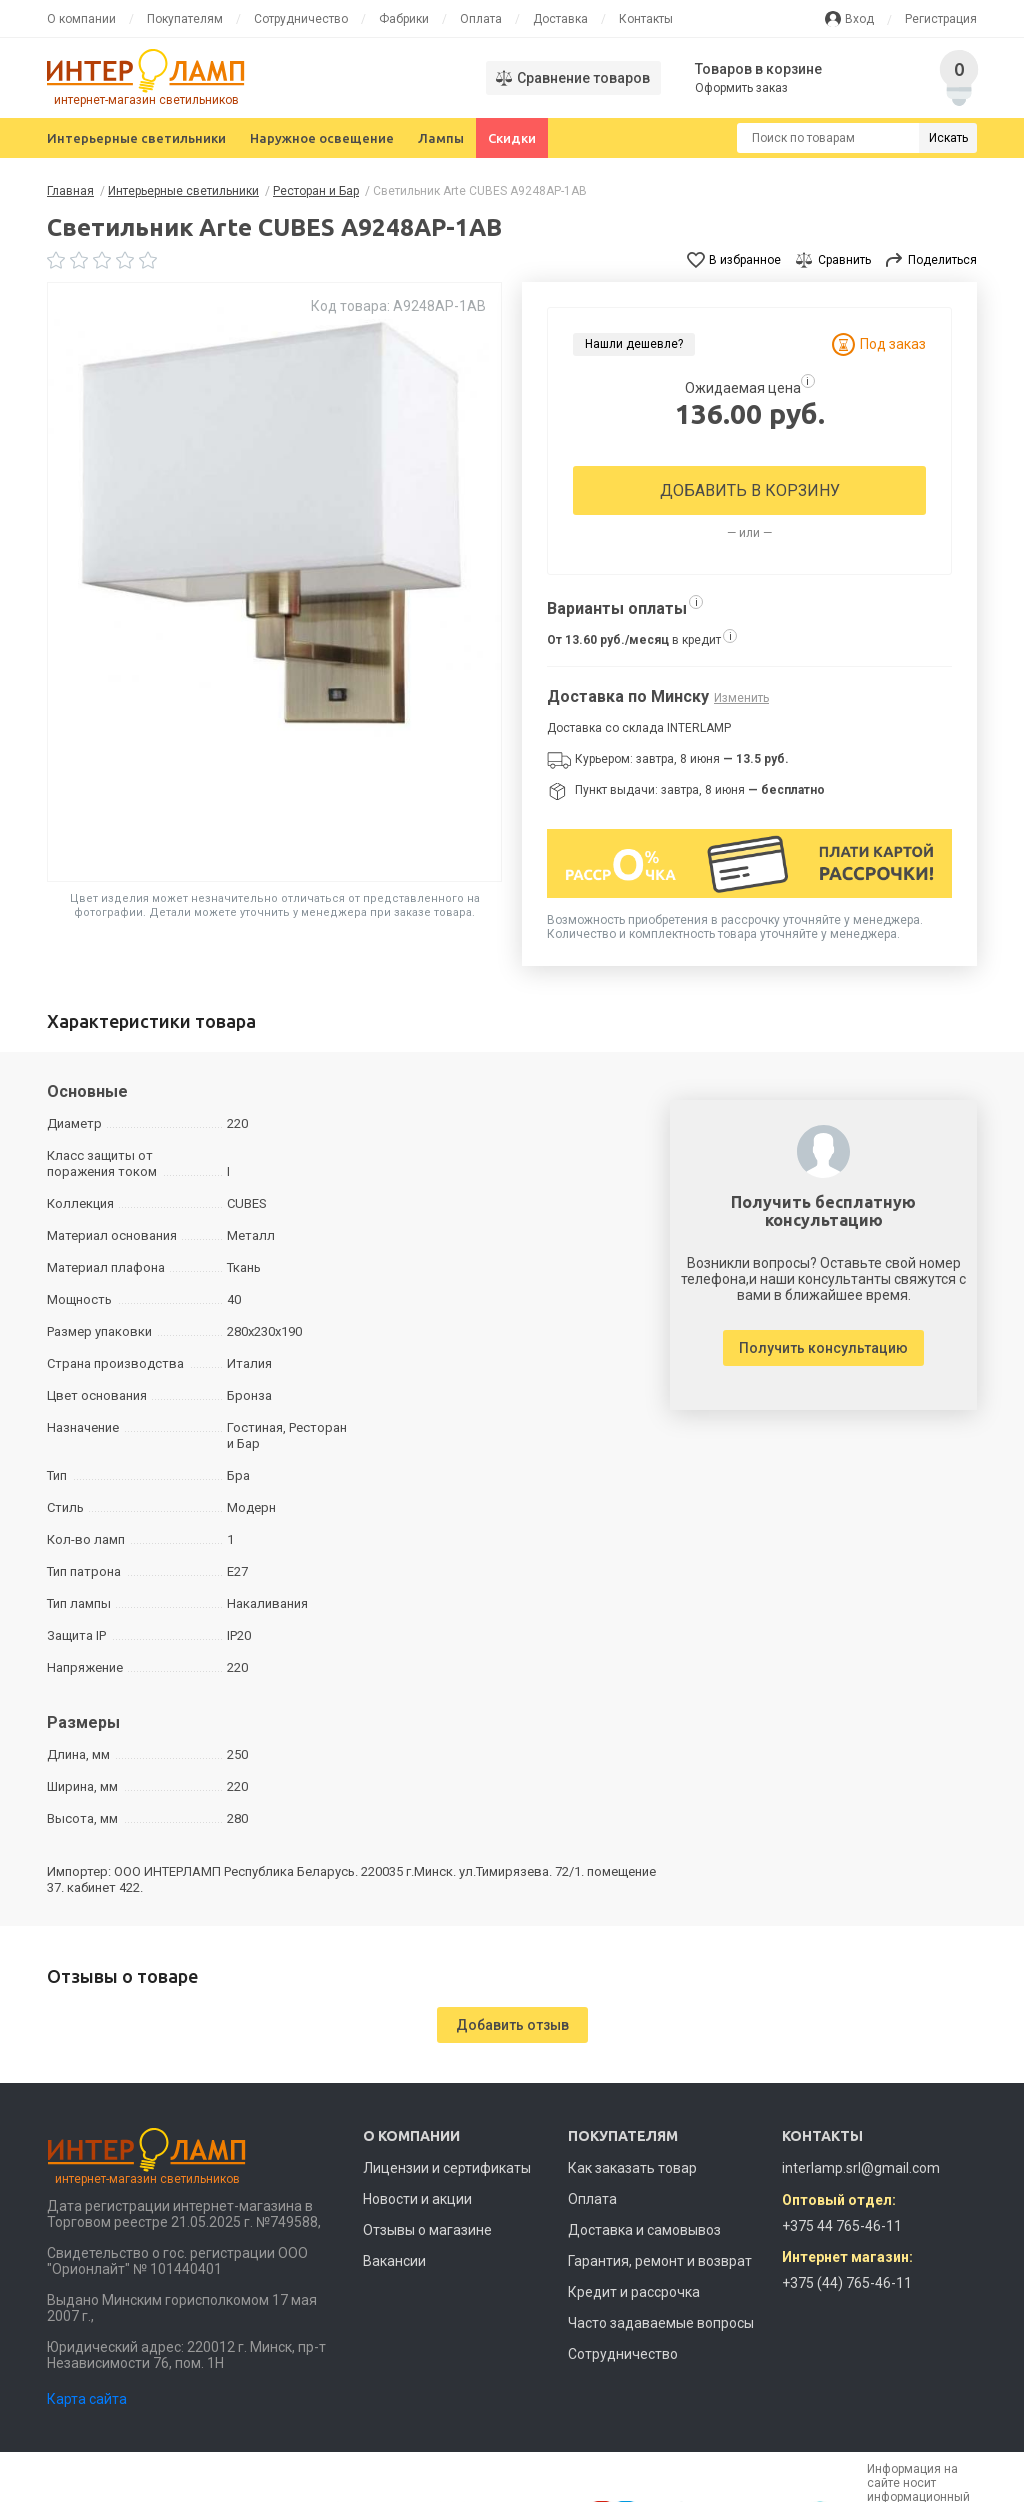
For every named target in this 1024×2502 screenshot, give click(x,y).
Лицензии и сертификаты (447, 2168)
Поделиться (942, 260)
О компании (81, 19)
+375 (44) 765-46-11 (847, 2283)
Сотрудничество (301, 19)
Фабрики (404, 19)
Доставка (560, 19)
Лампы (441, 138)
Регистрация (941, 19)
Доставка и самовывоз (644, 2230)
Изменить (741, 698)
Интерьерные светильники (136, 138)
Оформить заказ (741, 88)
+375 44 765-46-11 (842, 2226)
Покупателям (185, 19)
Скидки (512, 138)
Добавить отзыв (512, 2025)
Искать (948, 138)
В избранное (745, 260)
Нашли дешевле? (634, 344)
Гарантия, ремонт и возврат (660, 2261)
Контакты (646, 19)
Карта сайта (87, 2399)
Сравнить (844, 260)
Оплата (481, 19)
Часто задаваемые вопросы (661, 2323)
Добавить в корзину (750, 490)
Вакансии (394, 2261)
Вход (859, 19)
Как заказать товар (632, 2168)
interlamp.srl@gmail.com (861, 2168)
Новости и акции (417, 2199)
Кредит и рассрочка (634, 2292)
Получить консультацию (823, 1348)
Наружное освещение (322, 138)
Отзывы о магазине (427, 2230)
